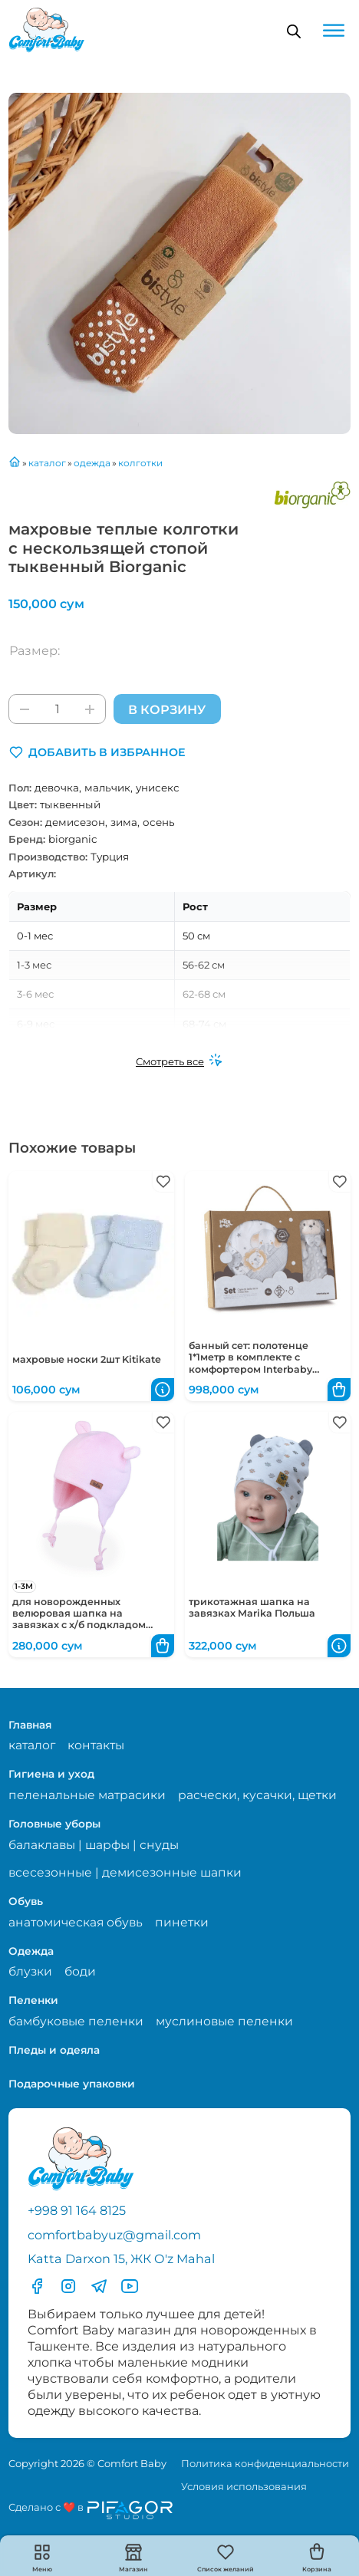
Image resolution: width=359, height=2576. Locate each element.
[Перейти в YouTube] (129, 2286)
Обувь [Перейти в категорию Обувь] (25, 1901)
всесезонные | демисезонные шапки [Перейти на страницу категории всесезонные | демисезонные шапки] (125, 1872)
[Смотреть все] (179, 1061)
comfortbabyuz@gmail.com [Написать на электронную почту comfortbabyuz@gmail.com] (114, 2234)
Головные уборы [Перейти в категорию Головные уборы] (54, 1824)
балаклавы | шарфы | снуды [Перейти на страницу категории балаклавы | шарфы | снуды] (93, 1844)
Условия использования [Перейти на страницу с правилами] (244, 2486)
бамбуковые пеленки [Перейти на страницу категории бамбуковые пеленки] (75, 2021)
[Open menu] (334, 30)
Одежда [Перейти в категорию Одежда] (31, 1951)
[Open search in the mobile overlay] (293, 31)
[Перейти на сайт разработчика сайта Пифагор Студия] (90, 2510)
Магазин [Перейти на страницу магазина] (133, 2569)
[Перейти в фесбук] (37, 2286)
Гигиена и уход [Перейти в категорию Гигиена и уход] (51, 1774)
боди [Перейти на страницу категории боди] (80, 1971)
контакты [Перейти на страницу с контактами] (96, 1745)
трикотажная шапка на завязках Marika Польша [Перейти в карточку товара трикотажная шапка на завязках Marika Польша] (252, 1607)
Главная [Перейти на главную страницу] (29, 1725)
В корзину (167, 709)
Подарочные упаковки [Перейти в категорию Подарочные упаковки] (71, 2084)
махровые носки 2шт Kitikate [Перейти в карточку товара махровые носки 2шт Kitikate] (86, 1359)
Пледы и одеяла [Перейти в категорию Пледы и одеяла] (54, 2050)
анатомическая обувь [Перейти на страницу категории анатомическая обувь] (75, 1922)
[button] (97, 752)
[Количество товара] (57, 709)
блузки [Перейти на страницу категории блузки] (30, 1971)
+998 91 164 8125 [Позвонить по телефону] (77, 2210)
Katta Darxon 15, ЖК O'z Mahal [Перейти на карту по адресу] (121, 2258)
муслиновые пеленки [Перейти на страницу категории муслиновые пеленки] (224, 2021)
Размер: (34, 650)
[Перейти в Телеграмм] (99, 2286)
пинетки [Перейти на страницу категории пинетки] (182, 1922)
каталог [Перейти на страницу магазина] (31, 1745)
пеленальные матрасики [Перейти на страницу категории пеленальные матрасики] (87, 1795)
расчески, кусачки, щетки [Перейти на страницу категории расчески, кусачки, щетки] (257, 1795)
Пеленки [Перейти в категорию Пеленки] (33, 2000)
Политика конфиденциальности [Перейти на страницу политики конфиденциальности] (265, 2463)
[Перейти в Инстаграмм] (68, 2286)
